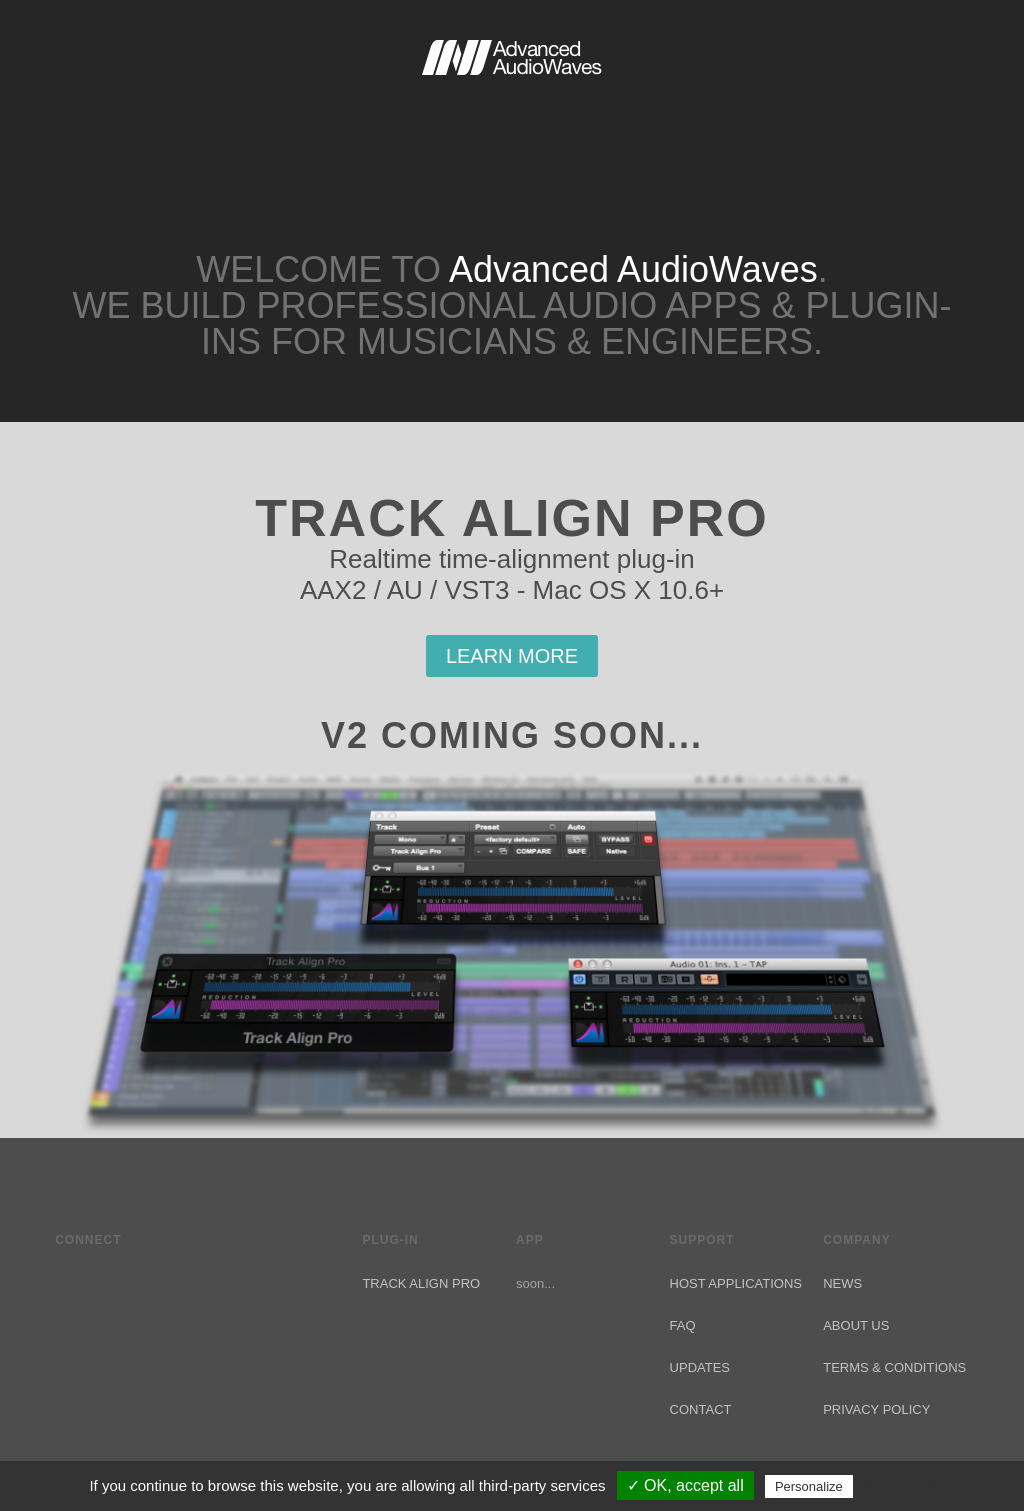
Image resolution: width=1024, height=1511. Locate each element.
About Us (856, 1325)
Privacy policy (906, 1486)
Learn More (512, 656)
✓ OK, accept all (685, 1485)
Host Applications (736, 1283)
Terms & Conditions (894, 1367)
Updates (700, 1367)
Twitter (67, 1281)
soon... (535, 1283)
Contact (701, 1409)
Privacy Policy (876, 1409)
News (842, 1283)
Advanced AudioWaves (512, 100)
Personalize (809, 1486)
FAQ (683, 1325)
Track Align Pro (421, 1283)
